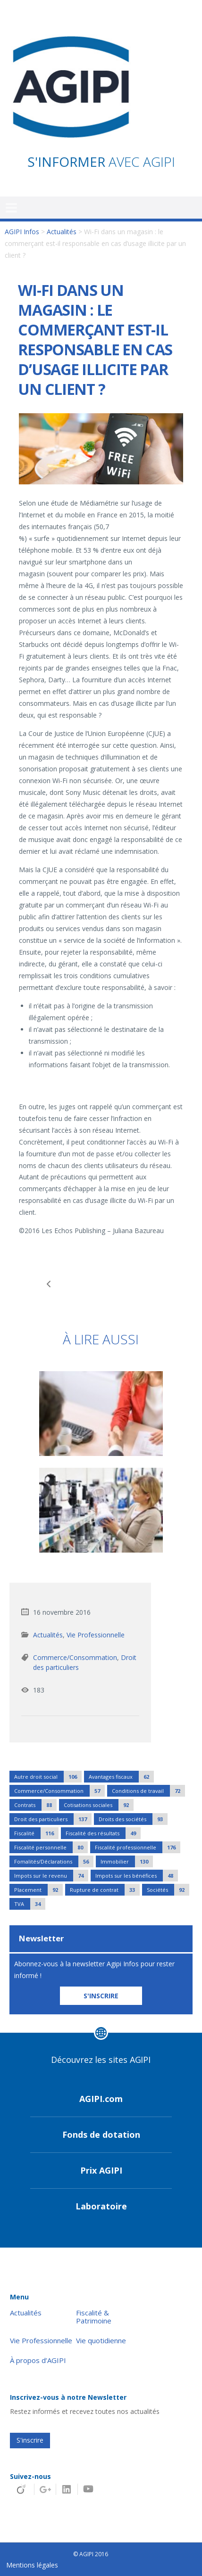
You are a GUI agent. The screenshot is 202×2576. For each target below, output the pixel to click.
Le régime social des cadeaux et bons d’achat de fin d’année (151, 1284)
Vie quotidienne (101, 2341)
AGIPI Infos (22, 231)
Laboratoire (101, 2206)
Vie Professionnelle (96, 1634)
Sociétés (168, 1890)
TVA (29, 1904)
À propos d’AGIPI (38, 2360)
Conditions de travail (148, 1791)
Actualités (61, 231)
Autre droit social (48, 1777)
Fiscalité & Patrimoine (93, 2317)
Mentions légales (32, 2564)
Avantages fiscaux (121, 1777)
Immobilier (127, 1861)
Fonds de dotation (101, 2134)
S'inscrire (30, 2440)
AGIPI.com (101, 2098)
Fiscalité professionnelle (137, 1847)
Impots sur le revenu (51, 1875)
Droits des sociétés (133, 1819)
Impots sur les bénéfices (136, 1875)
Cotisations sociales (99, 1805)
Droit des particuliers (53, 1819)
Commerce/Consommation (75, 1657)
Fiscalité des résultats (103, 1833)
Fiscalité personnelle (51, 1847)
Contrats (35, 1805)
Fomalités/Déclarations (53, 1861)
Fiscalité (36, 1833)
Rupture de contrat (105, 1890)
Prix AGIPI (101, 2170)
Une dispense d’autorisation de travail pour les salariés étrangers (51, 1284)
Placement (38, 1890)
